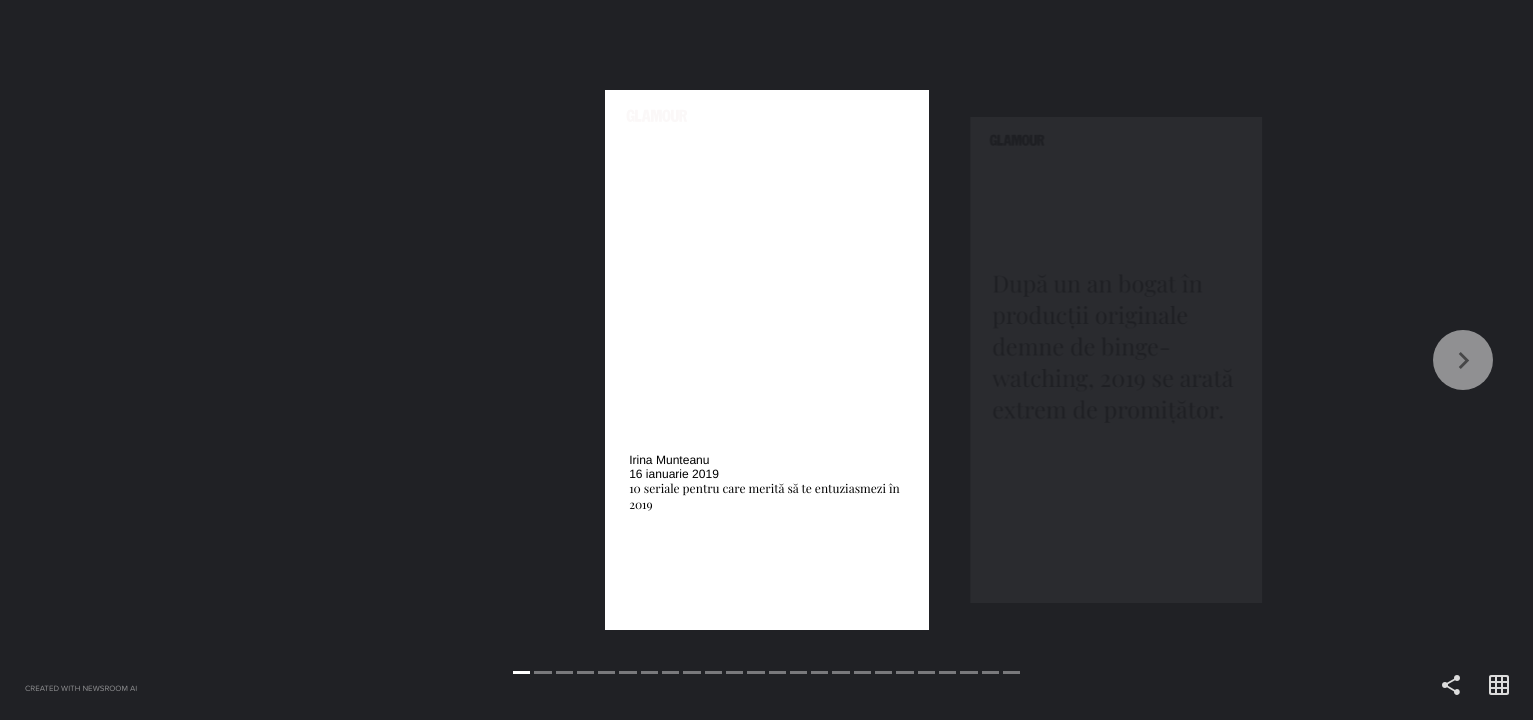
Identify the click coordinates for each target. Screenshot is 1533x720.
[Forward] (1150, 360)
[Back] (383, 360)
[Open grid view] (1499, 686)
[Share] (1451, 686)
